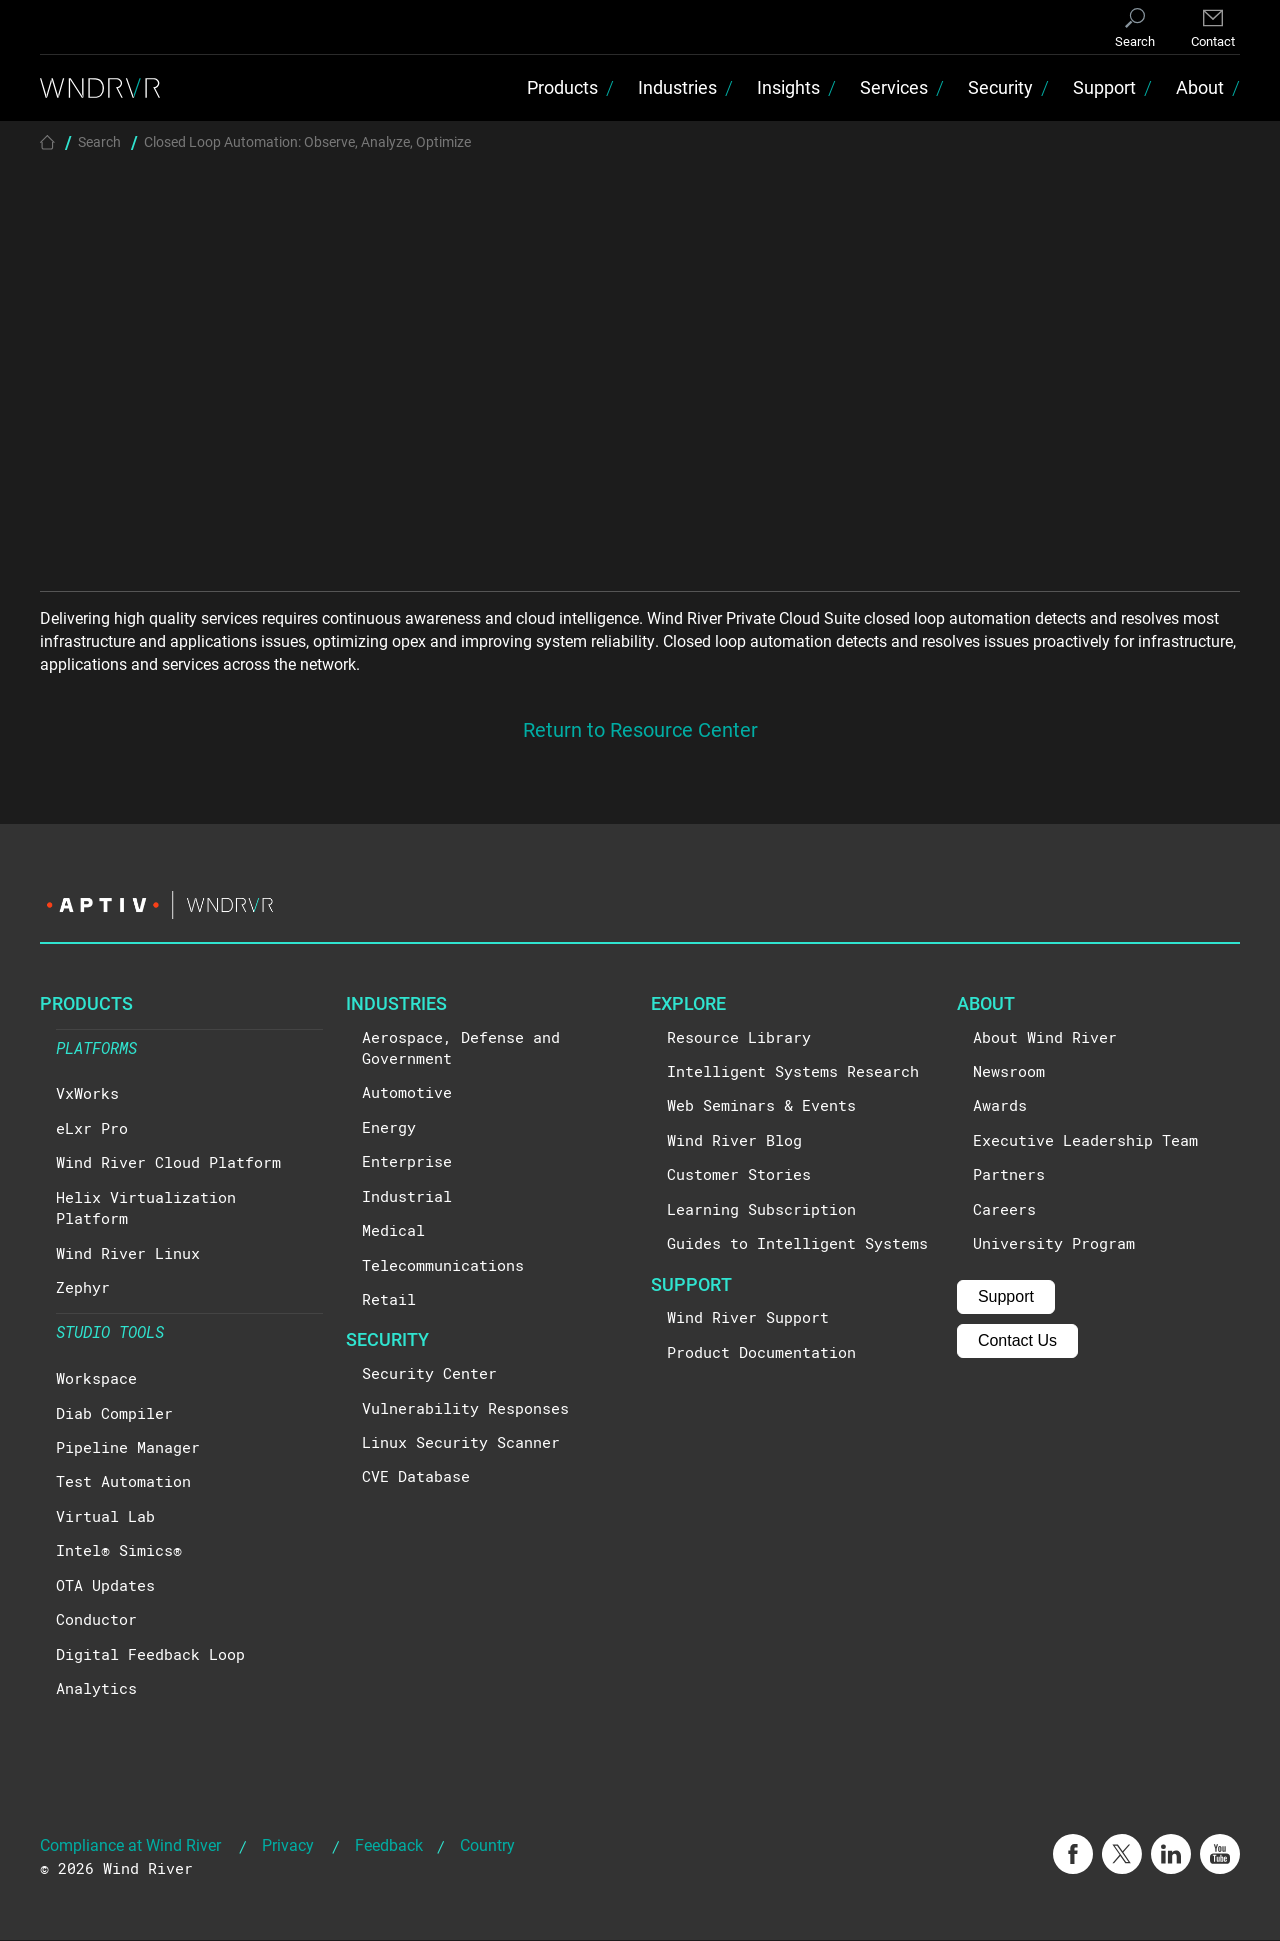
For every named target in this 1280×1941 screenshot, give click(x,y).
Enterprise (407, 1163)
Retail (389, 1300)
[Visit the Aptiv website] (640, 907)
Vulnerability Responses (465, 1409)
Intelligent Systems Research (793, 1072)
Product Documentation (761, 1353)
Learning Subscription (761, 1210)
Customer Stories (739, 1176)
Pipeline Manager (128, 1448)
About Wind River (1045, 1038)
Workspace (96, 1379)
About (1200, 88)
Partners (1009, 1176)
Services (894, 88)
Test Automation (123, 1483)
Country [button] (487, 1846)
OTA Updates (105, 1586)
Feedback (389, 1846)
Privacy (288, 1846)
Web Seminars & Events (761, 1107)
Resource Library (739, 1038)
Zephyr (83, 1288)
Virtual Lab (105, 1517)
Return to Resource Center (640, 731)
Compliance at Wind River (130, 1846)
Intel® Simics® (119, 1552)
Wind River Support (748, 1319)
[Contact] (1213, 29)
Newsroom (1009, 1072)
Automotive (407, 1094)
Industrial (407, 1197)
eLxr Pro (92, 1129)
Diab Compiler (114, 1414)
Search (99, 142)
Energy (389, 1128)
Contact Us (1017, 1341)
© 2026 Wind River (116, 1870)
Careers (1004, 1210)
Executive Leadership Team (1085, 1141)
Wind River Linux (128, 1254)
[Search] (1135, 29)
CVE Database (416, 1478)
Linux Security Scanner (461, 1443)
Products (562, 88)
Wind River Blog (734, 1141)
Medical (393, 1231)
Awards (1000, 1107)
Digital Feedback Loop (150, 1655)
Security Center (429, 1374)
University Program (1054, 1244)
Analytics (96, 1689)
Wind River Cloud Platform (168, 1164)
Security (1000, 88)
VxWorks (87, 1095)
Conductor (96, 1620)
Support (1104, 88)
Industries (677, 88)
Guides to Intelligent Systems (797, 1244)
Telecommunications (443, 1266)
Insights (788, 88)
